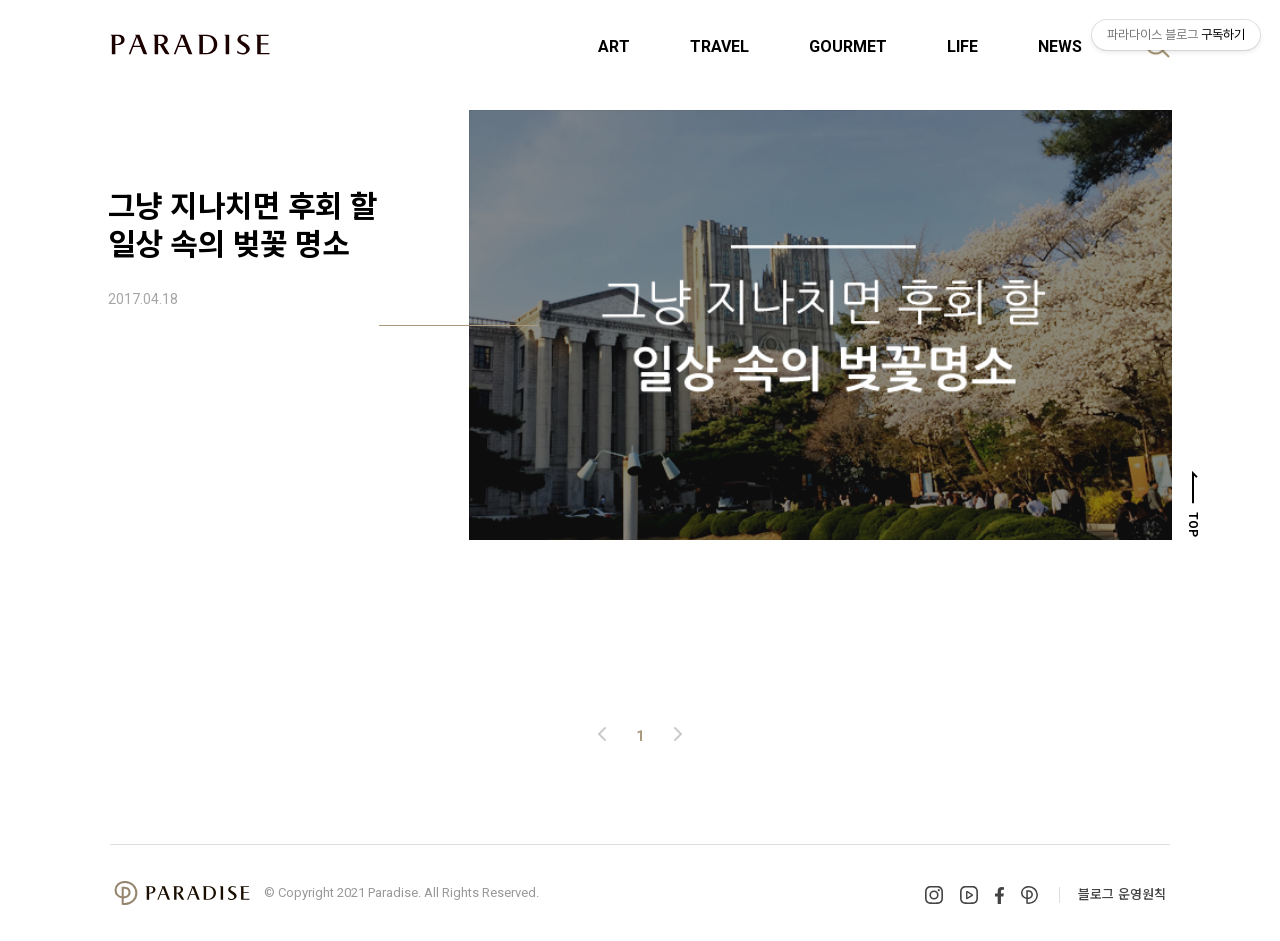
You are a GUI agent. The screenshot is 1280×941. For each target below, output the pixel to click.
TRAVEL (719, 46)
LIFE (962, 46)
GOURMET (848, 46)
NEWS (1060, 46)
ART (614, 46)
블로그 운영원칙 (1122, 893)
